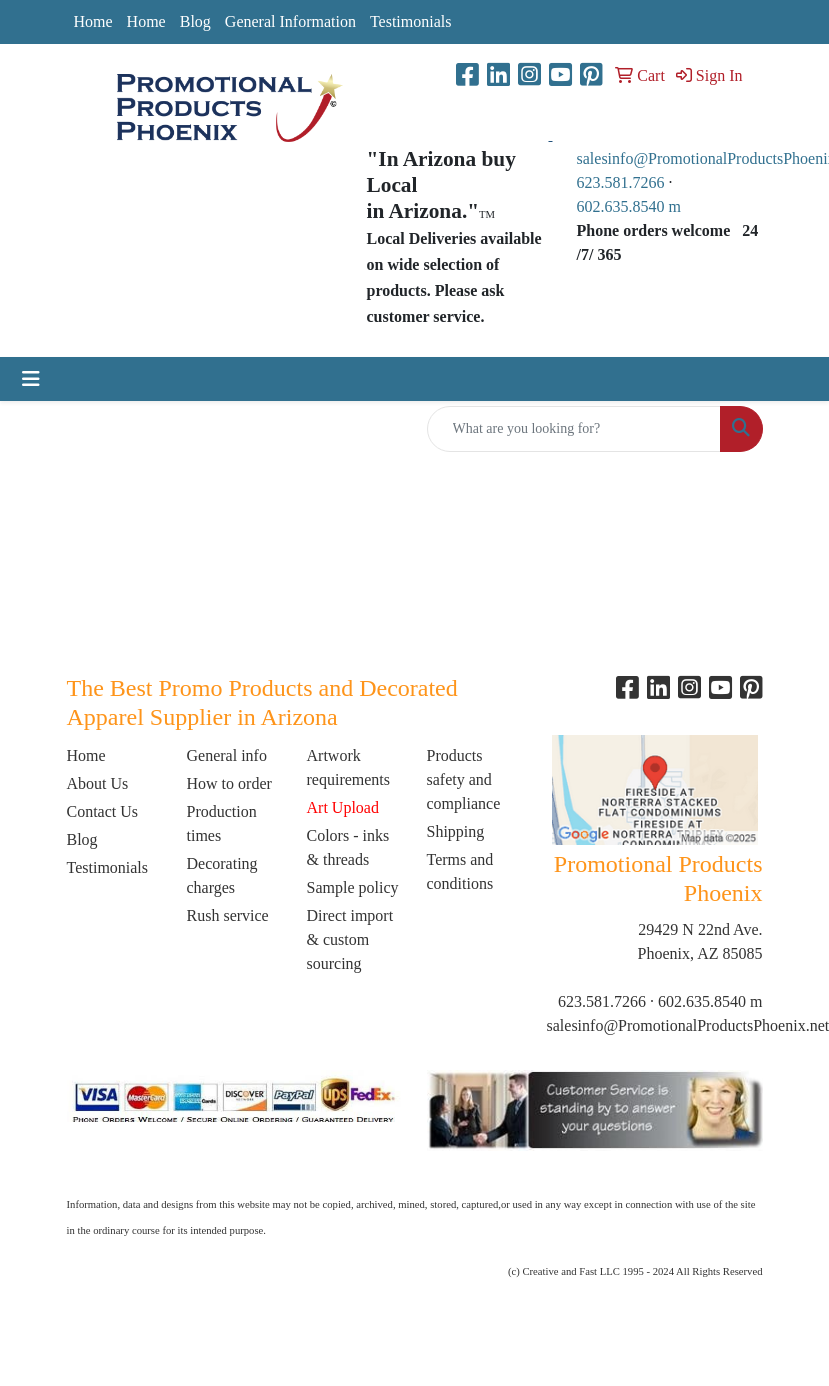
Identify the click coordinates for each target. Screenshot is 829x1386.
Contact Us (103, 811)
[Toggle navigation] (31, 379)
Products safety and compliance (464, 779)
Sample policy (353, 887)
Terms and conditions (460, 871)
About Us (98, 783)
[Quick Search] (574, 429)
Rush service (228, 915)
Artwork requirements (349, 767)
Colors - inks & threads (348, 847)
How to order (229, 783)
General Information (290, 21)
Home (93, 21)
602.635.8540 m (631, 206)
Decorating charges (222, 875)
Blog (195, 21)
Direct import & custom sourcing (350, 939)
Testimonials (411, 21)
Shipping (456, 831)
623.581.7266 (621, 182)
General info (227, 755)
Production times (222, 823)
